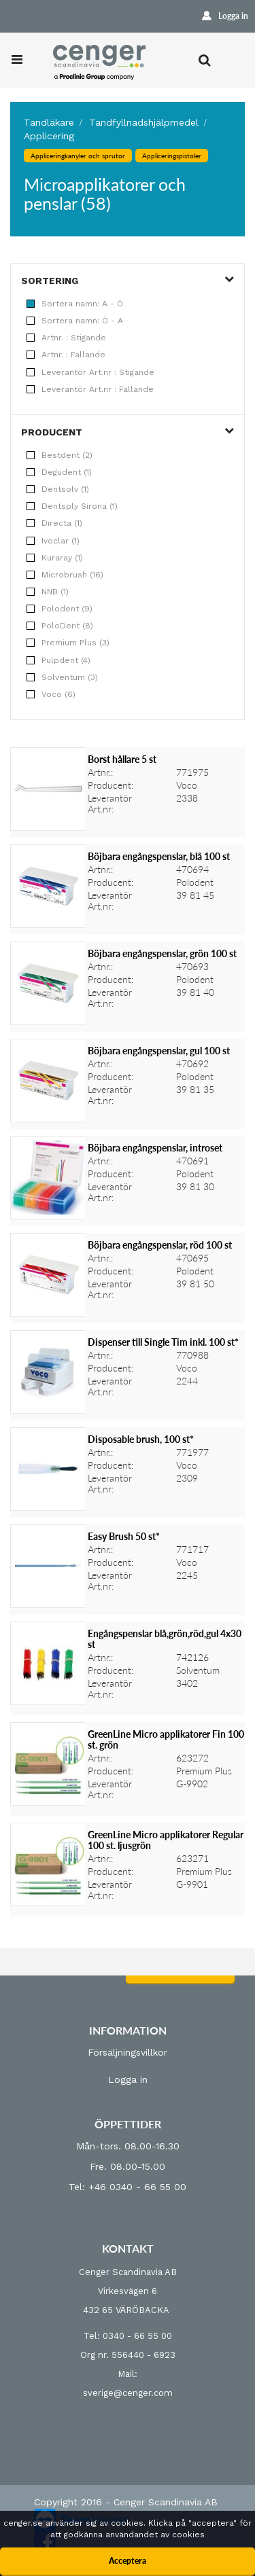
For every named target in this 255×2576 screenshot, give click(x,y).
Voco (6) (51, 694)
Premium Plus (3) (68, 642)
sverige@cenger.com (128, 2393)
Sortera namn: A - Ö (75, 303)
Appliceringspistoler (171, 155)
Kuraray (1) (55, 557)
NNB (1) (48, 591)
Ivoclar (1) (53, 540)
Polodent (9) (59, 608)
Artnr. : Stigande (66, 337)
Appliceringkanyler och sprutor (78, 155)
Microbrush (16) (65, 574)
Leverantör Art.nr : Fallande (90, 389)
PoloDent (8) (60, 625)
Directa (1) (54, 523)
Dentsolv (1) (58, 489)
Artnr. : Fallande (66, 354)
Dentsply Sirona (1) (72, 506)
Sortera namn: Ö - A (75, 320)
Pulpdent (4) (58, 660)
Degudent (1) (59, 472)
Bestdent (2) (59, 455)
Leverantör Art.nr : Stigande (90, 372)
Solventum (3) (62, 677)
